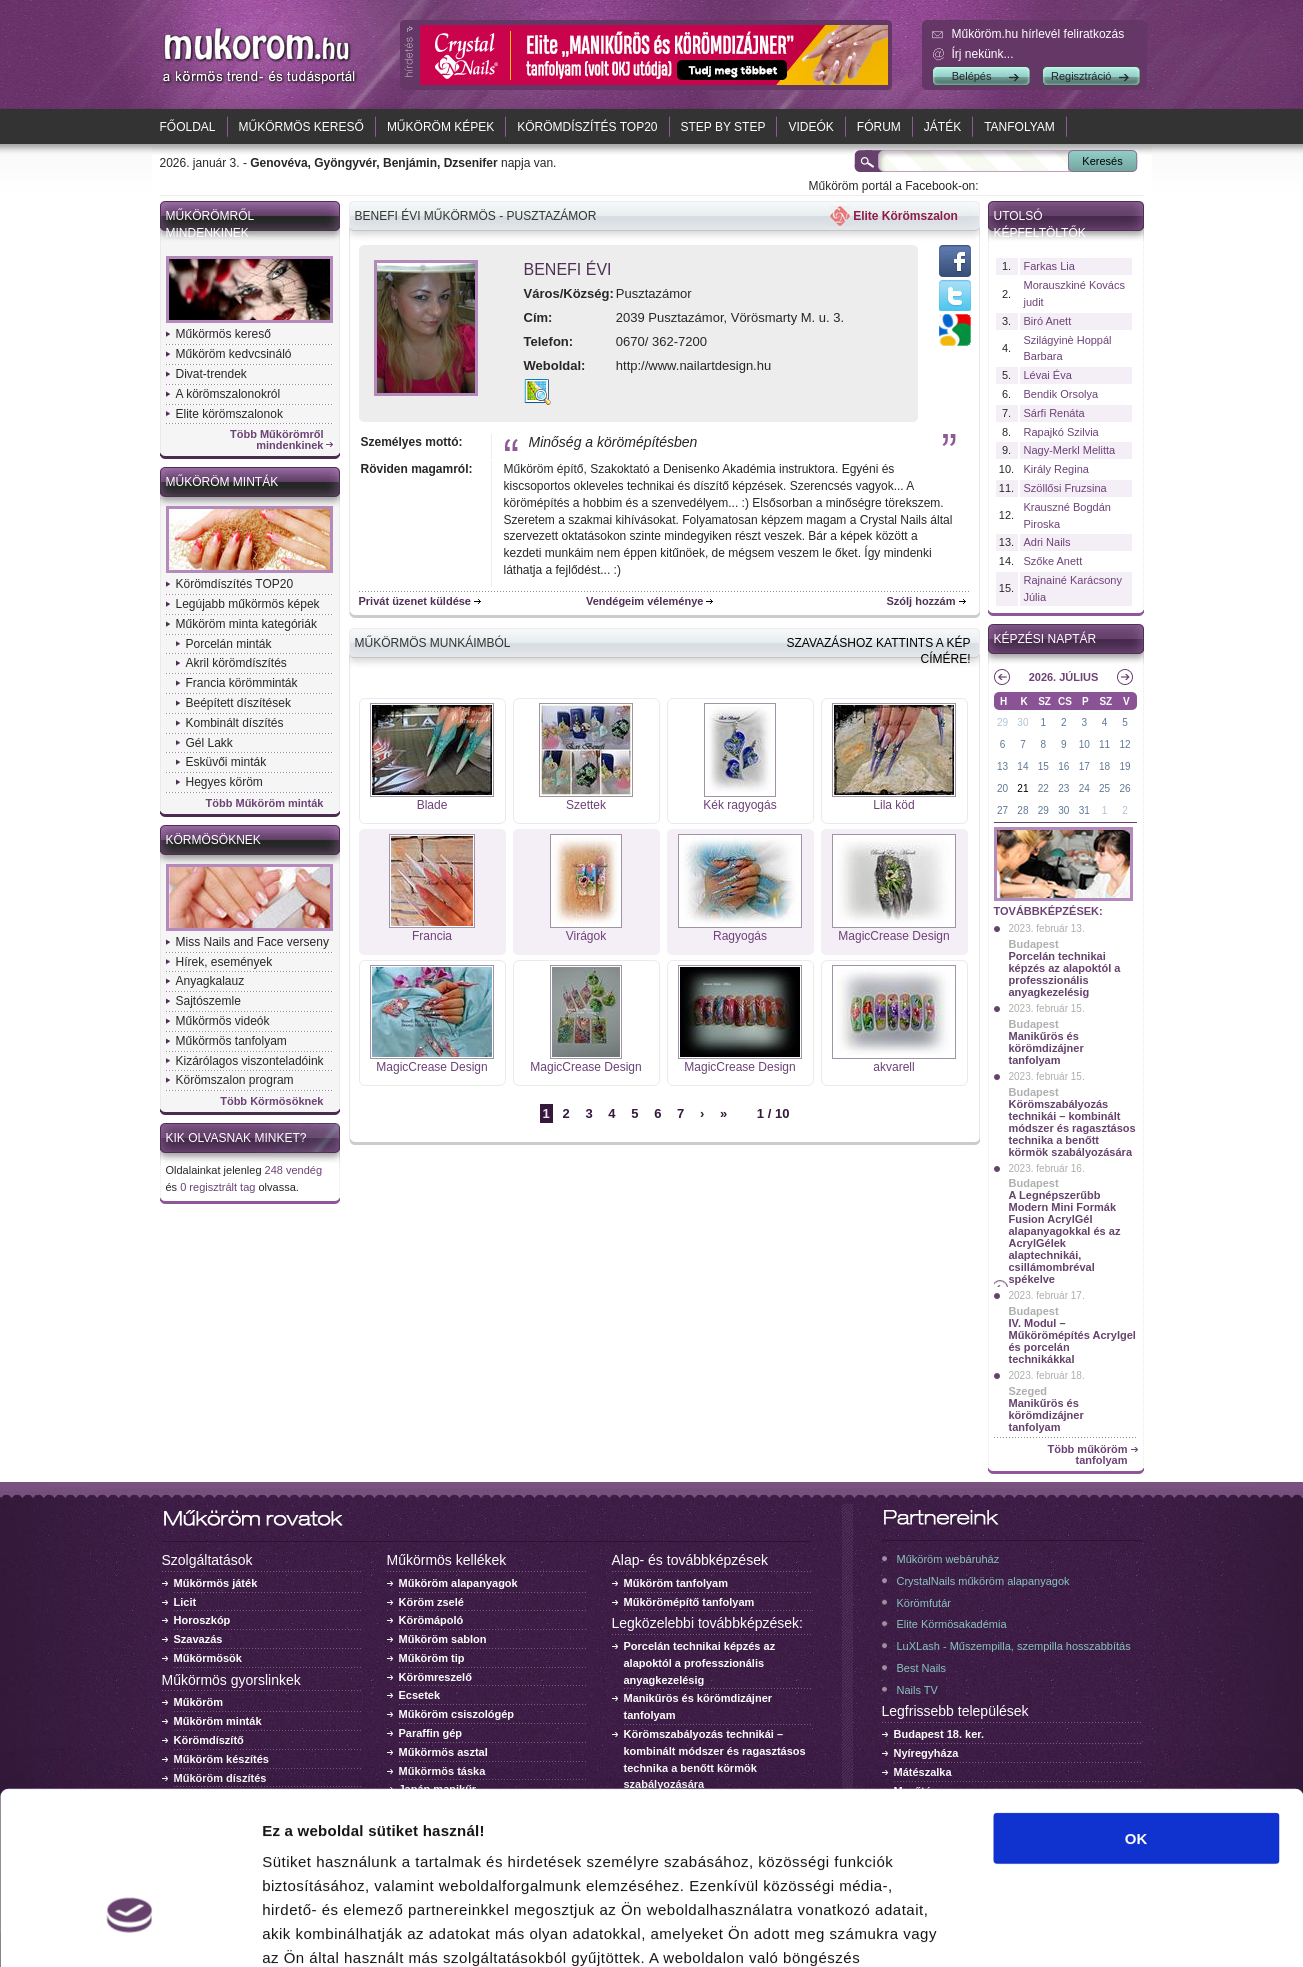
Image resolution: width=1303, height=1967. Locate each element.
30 (1022, 722)
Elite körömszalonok (229, 414)
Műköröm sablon (443, 1639)
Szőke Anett (1053, 561)
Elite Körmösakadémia (952, 1624)
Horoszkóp (202, 1620)
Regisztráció (1081, 76)
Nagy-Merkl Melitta (1070, 450)
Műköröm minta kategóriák (246, 624)
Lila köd (893, 805)
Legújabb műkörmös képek (248, 604)
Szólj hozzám (920, 601)
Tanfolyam (1019, 127)
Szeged (1028, 1391)
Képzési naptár (1045, 639)
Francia (432, 936)
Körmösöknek (213, 840)
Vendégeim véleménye (644, 601)
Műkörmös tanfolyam (231, 1041)
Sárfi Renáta (1054, 413)
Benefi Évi (568, 269)
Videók (810, 127)
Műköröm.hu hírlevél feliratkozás (1038, 34)
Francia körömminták (242, 683)
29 (1002, 722)
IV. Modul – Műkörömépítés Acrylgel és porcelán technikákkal (1072, 1341)
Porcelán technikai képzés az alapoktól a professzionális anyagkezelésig (1065, 974)
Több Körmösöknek (271, 1101)
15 (1043, 766)
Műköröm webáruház (948, 1559)
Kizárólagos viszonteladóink (250, 1061)
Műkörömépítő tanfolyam (689, 1602)
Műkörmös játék (216, 1583)
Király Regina (1056, 469)
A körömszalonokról (228, 394)
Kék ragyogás (739, 805)
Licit (185, 1602)
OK (1136, 1703)
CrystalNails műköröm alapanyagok (983, 1581)
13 (1002, 766)
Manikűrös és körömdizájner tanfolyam (1046, 1048)
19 (1124, 766)
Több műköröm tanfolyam (1087, 1455)
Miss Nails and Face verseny (252, 942)
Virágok (586, 936)
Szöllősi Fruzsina (1065, 488)
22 (1043, 788)
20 (1002, 788)
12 (1124, 744)
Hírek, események (224, 962)
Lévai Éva (1048, 375)
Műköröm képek (440, 127)
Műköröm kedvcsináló (234, 354)
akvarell (893, 1067)
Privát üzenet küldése (415, 601)
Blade (432, 805)
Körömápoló (431, 1620)
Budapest (1034, 944)
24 (1084, 788)
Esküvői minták (226, 762)
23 (1063, 788)
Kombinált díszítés (235, 723)
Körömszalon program (235, 1080)
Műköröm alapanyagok (458, 1583)
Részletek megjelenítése (1136, 1927)
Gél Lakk (209, 743)
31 (1084, 810)
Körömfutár (924, 1603)
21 (1022, 788)
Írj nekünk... (983, 54)
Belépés (972, 76)
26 (1124, 788)
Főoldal (188, 127)
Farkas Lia (1049, 266)
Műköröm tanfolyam (676, 1583)
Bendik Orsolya (1061, 394)
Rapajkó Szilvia (1061, 432)
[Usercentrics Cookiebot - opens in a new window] (129, 1928)
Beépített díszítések (238, 703)
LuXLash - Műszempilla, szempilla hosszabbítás (1014, 1646)
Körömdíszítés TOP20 (587, 127)
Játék (942, 127)
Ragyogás (740, 936)
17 (1084, 766)
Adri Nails (1047, 542)
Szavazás (198, 1639)
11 (1104, 744)
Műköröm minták (222, 482)
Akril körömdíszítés (236, 663)
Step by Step (723, 127)
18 (1104, 766)
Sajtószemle (208, 1001)
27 (1002, 810)
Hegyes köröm (224, 782)
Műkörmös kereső (301, 127)
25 (1104, 788)
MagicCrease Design (893, 936)
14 (1022, 766)
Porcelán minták (229, 644)
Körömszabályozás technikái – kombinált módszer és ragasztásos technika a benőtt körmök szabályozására (1072, 1128)
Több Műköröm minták (265, 803)
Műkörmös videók (223, 1021)
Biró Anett (1048, 321)
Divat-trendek (211, 374)
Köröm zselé (431, 1602)
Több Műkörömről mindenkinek (277, 440)
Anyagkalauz (210, 981)
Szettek (586, 805)
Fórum (879, 127)
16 (1063, 766)
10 (1084, 744)
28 (1022, 810)
